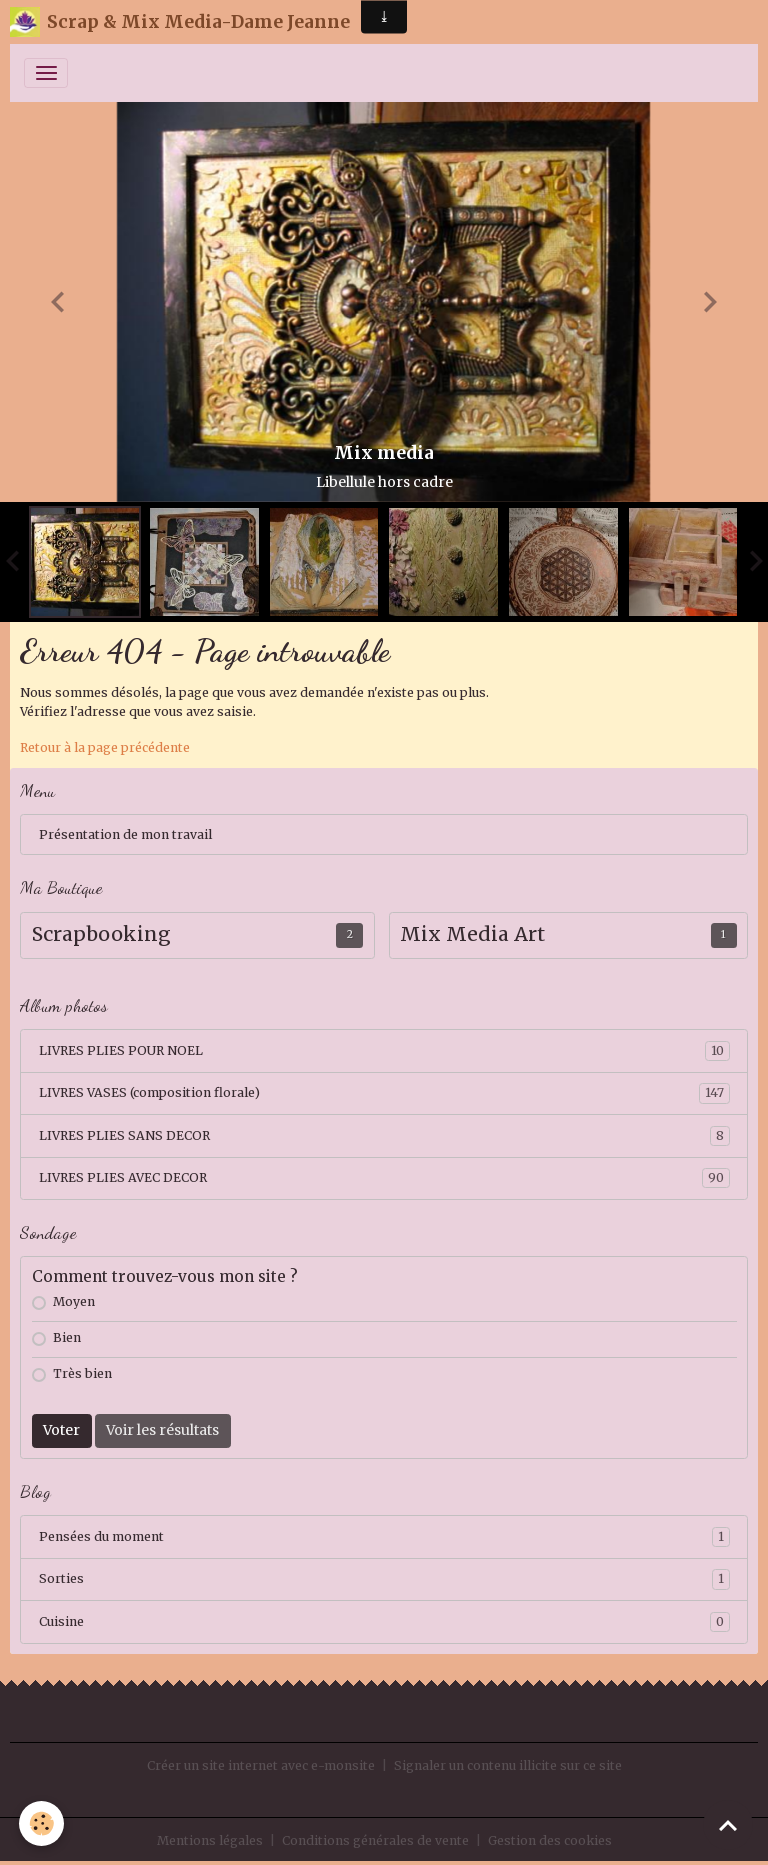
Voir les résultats (162, 1430)
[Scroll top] (728, 1825)
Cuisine (384, 1622)
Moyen (74, 1301)
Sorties (384, 1579)
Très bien (82, 1373)
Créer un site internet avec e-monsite (261, 1765)
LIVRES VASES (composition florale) (384, 1093)
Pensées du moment (384, 1537)
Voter (61, 1430)
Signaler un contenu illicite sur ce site (508, 1765)
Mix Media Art (472, 934)
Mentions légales (210, 1840)
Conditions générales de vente (375, 1840)
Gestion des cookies (550, 1840)
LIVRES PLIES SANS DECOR (384, 1136)
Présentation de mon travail (125, 834)
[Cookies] (42, 1823)
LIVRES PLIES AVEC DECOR (384, 1178)
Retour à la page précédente (105, 747)
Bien (67, 1337)
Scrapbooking (101, 934)
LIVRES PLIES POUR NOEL (384, 1051)
